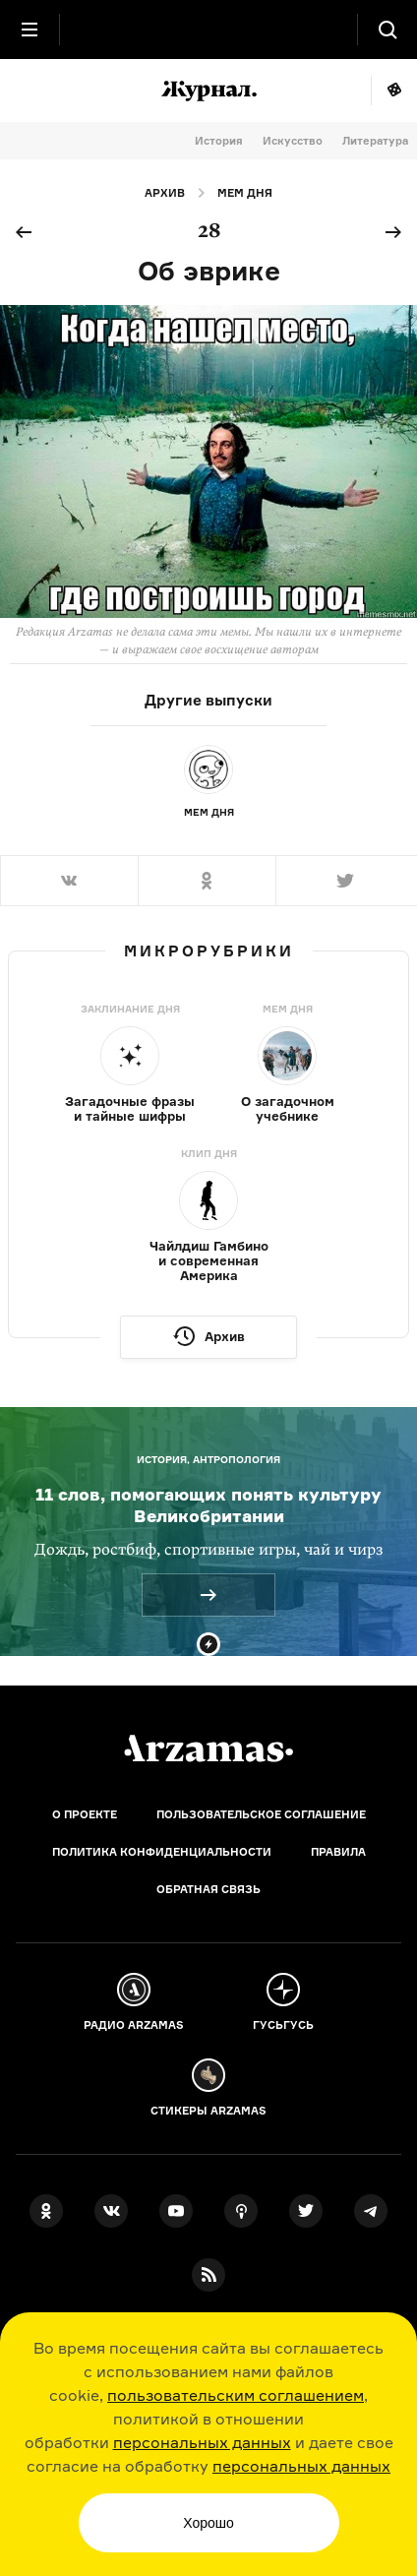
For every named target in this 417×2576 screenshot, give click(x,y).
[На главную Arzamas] (208, 29)
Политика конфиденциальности (161, 1852)
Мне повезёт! (394, 90)
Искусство (293, 141)
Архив (165, 193)
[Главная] (208, 1748)
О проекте (84, 1814)
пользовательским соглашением (235, 2395)
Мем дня (244, 193)
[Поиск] (387, 29)
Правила (338, 1852)
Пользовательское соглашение (261, 1814)
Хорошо (208, 2523)
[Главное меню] (29, 29)
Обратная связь (208, 1889)
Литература (375, 141)
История (219, 141)
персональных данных (202, 2442)
